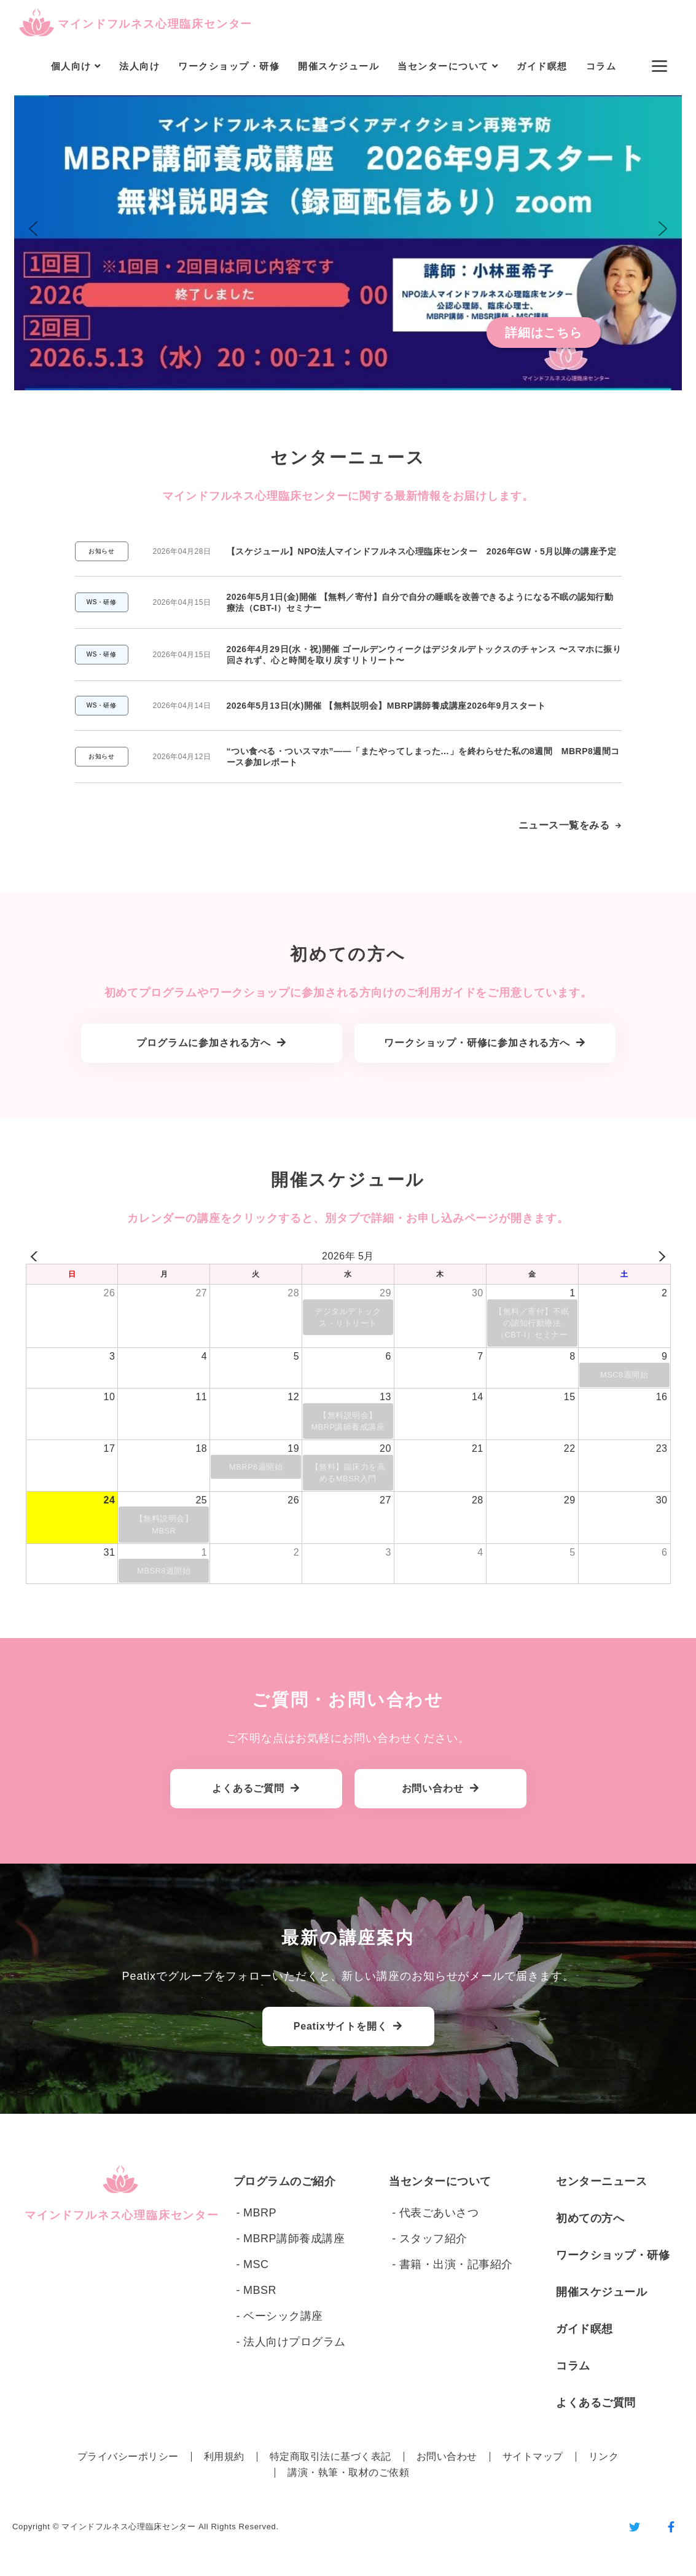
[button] (348, 228)
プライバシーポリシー (128, 2456)
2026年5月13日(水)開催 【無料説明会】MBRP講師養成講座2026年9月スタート (386, 706)
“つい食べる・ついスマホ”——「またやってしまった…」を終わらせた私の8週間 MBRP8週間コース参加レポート (423, 756)
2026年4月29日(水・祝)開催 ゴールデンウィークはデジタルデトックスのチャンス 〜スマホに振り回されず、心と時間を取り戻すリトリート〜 (424, 654)
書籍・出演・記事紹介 (456, 2264)
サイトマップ (532, 2456)
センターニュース (601, 2181)
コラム (601, 66)
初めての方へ (590, 2218)
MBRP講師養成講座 (294, 2238)
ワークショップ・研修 (229, 66)
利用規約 (224, 2456)
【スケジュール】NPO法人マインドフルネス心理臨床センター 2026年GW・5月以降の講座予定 (422, 551)
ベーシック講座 (283, 2316)
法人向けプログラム (294, 2342)
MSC (256, 2264)
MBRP (259, 2213)
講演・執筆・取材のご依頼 (348, 2472)
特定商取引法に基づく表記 (330, 2456)
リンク (603, 2456)
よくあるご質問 (596, 2403)
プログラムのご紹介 (284, 2181)
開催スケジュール (338, 66)
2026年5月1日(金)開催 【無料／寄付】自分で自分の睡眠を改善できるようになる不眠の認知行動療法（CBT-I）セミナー (420, 602)
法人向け (139, 66)
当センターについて (440, 2181)
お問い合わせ (446, 2456)
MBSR (259, 2290)
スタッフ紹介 (433, 2238)
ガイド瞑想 (542, 66)
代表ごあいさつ (439, 2213)
